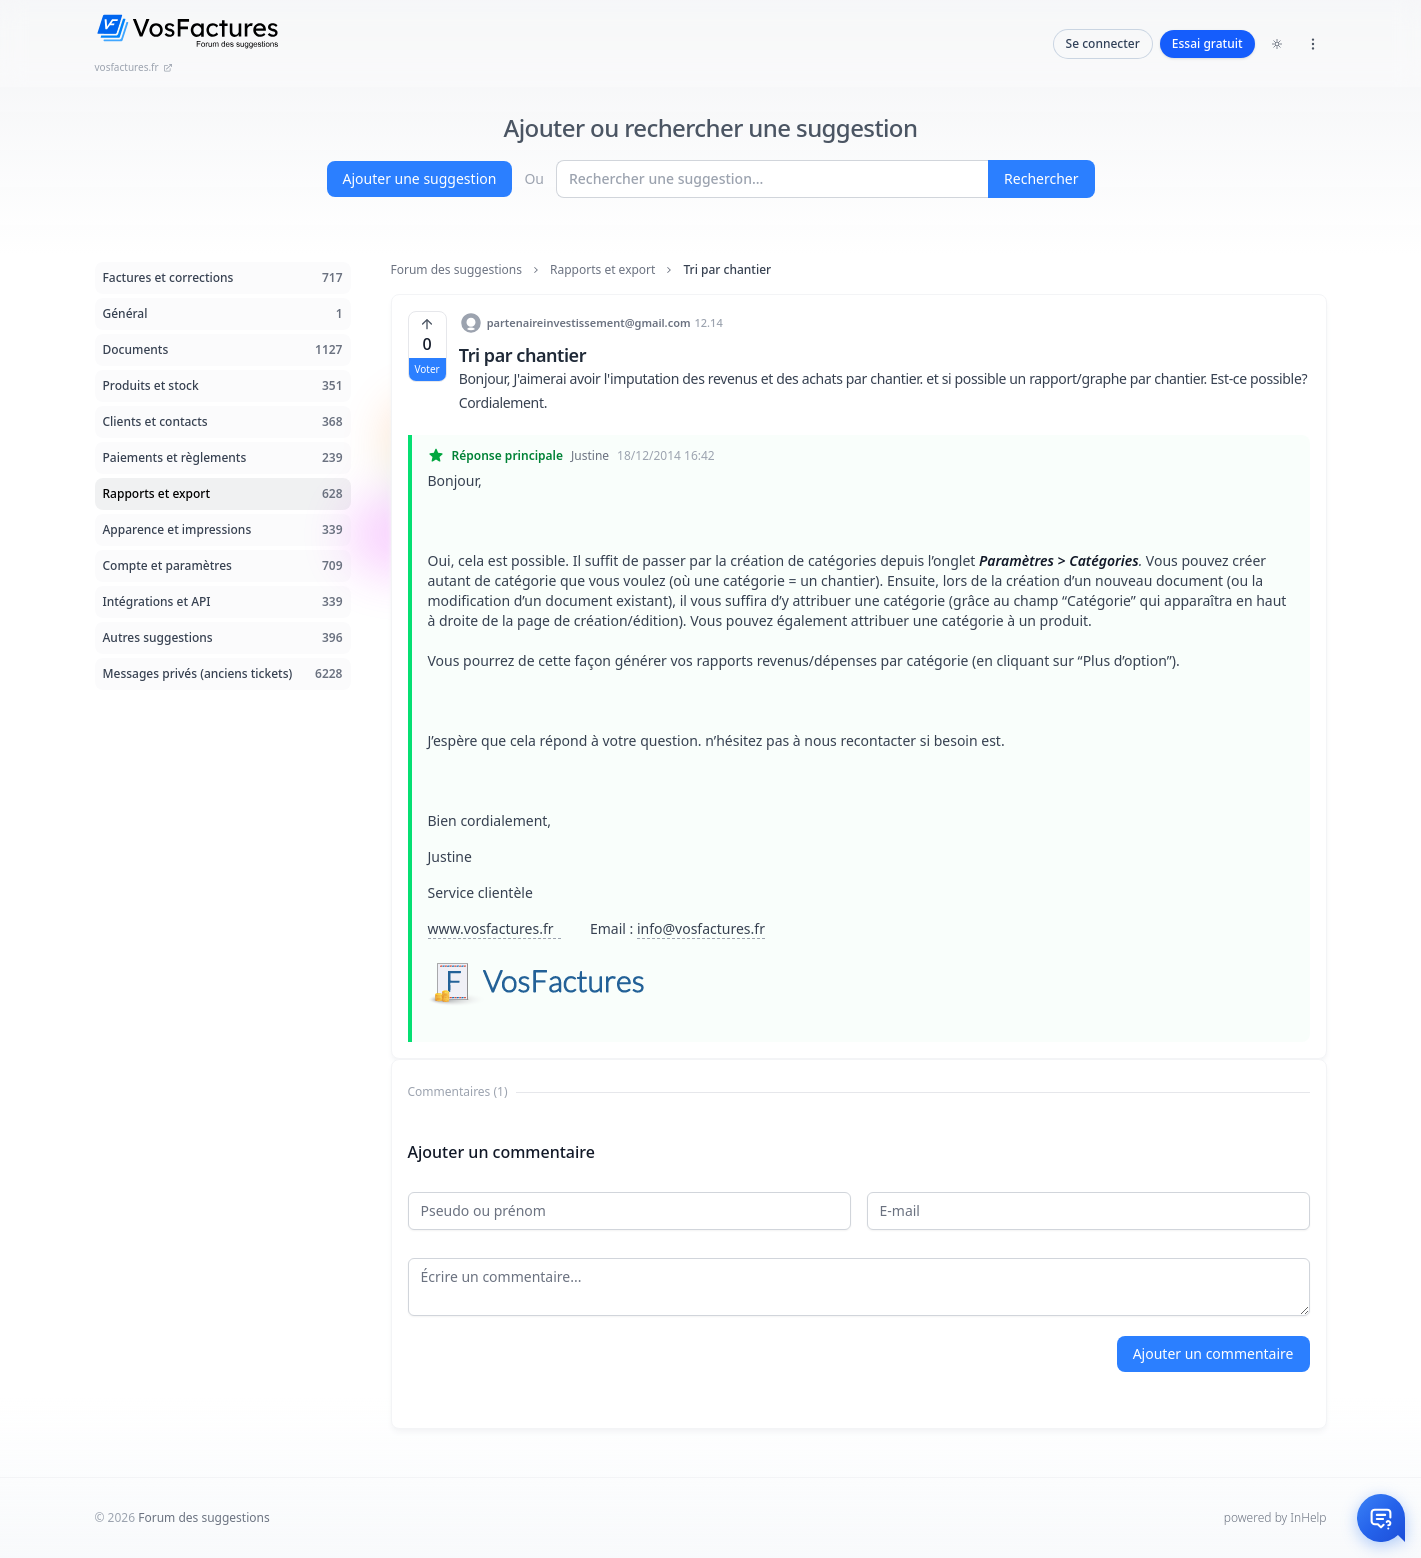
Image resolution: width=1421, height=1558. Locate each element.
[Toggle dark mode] (1277, 44)
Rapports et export (602, 270)
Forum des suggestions (457, 270)
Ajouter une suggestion (420, 178)
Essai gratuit (1207, 43)
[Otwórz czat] (1381, 1518)
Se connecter (1103, 43)
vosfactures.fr (134, 67)
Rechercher (1041, 178)
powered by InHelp (1275, 1517)
